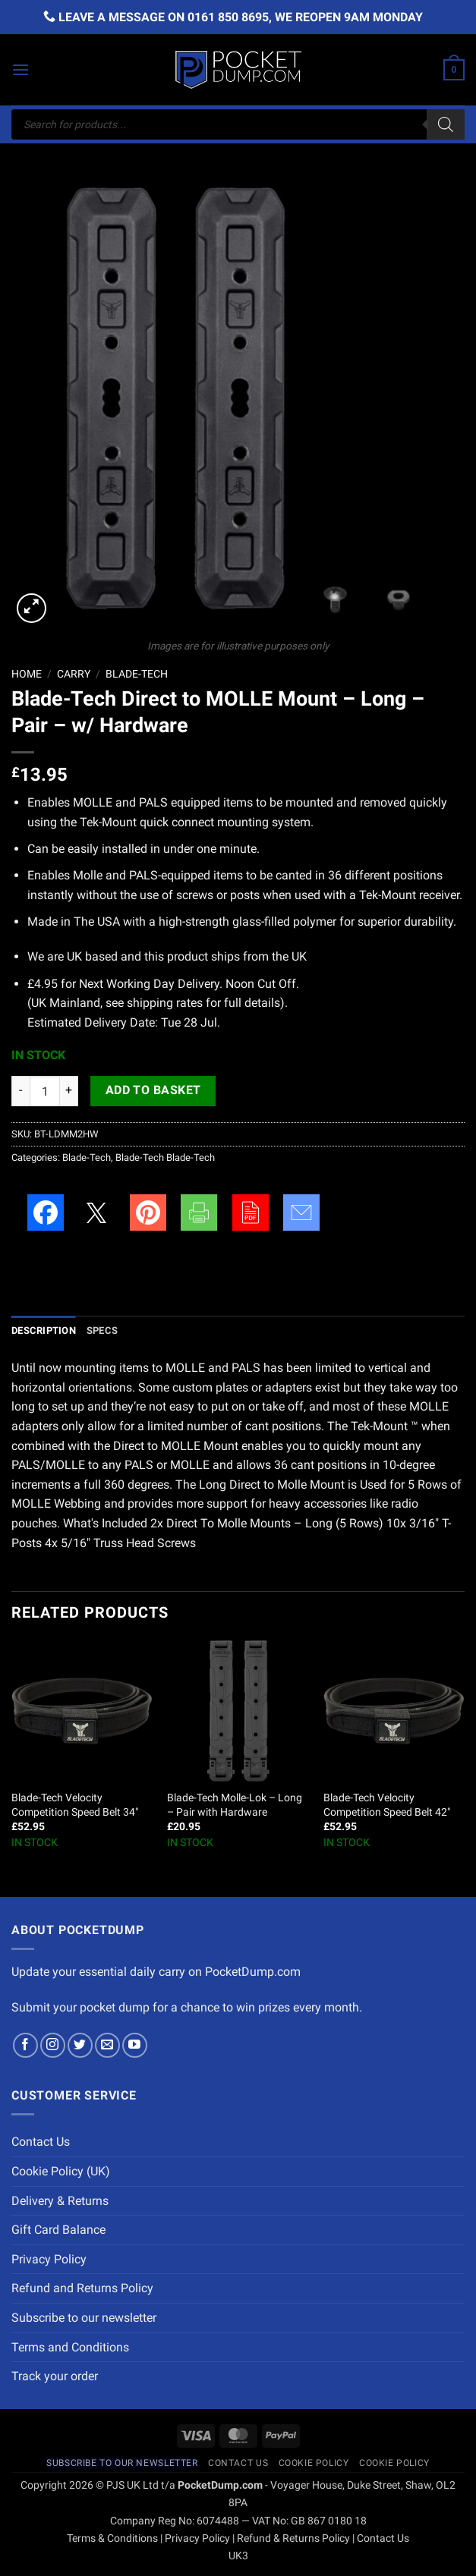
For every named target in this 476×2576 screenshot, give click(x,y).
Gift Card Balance (58, 2229)
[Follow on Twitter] (80, 2045)
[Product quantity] (45, 1091)
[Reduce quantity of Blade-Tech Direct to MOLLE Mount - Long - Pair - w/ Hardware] (20, 1091)
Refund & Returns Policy (293, 2538)
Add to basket (153, 1090)
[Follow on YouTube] (134, 2045)
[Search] (446, 124)
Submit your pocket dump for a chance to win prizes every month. (186, 2007)
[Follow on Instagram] (52, 2045)
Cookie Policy (314, 2463)
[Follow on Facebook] (25, 2045)
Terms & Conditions (112, 2538)
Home (26, 674)
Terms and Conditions (70, 2347)
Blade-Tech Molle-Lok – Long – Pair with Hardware (234, 1805)
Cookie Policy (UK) (60, 2171)
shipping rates (165, 1002)
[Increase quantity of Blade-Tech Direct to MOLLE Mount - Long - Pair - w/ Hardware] (69, 1091)
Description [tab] (43, 1330)
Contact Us (40, 2141)
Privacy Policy (49, 2259)
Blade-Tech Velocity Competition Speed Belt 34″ (74, 1805)
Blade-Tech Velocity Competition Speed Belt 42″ (386, 1805)
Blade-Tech (137, 674)
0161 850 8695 (228, 17)
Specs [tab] (102, 1330)
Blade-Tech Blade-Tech (165, 1157)
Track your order (54, 2376)
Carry (73, 674)
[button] (20, 69)
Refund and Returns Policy (82, 2288)
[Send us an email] (107, 2045)
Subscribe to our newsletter (83, 2317)
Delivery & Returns (60, 2201)
